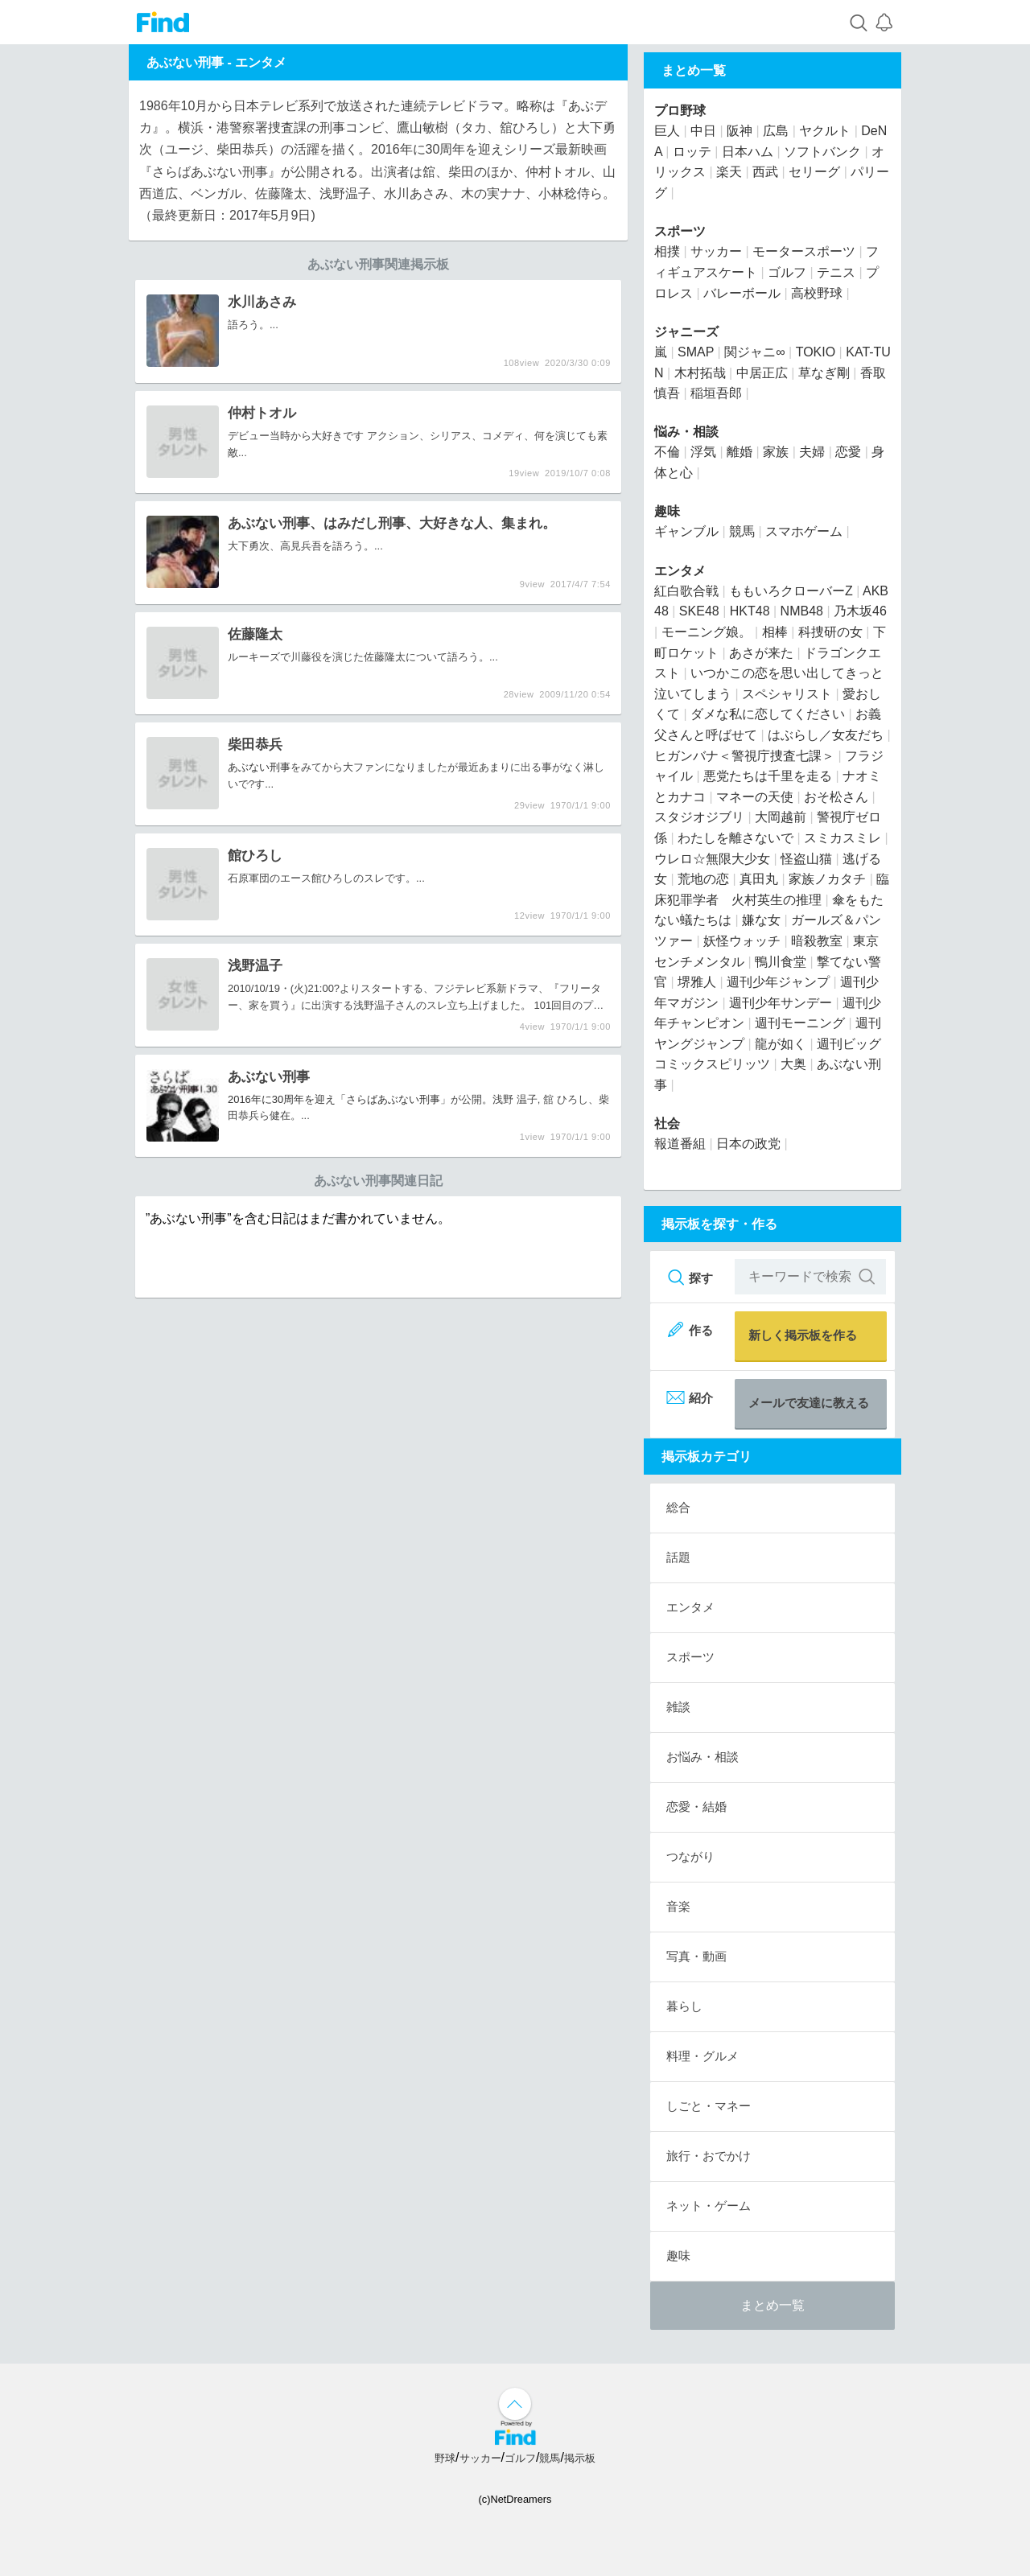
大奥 (793, 1064)
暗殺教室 (817, 941)
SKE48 (699, 611)
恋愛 (848, 452)
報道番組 (680, 1143)
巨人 (667, 131)
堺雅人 (697, 982)
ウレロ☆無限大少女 (712, 859)
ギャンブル (686, 531)
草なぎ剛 (824, 373)
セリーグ (814, 172)
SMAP (696, 352)
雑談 (678, 1707)
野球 (445, 2458)
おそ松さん (836, 797)
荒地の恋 (703, 879)
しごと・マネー (708, 2106)
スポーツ (680, 231)
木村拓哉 (700, 373)
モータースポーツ (803, 251)
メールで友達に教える (808, 1402)
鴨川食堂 (780, 962)
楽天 (729, 172)
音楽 (678, 1906)
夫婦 (812, 452)
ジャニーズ (686, 332)
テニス (836, 272)
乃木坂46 (860, 611)
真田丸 (759, 879)
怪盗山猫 (806, 859)
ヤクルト (825, 131)
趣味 (667, 511)
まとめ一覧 (772, 2305)
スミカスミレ (842, 838)
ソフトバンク (822, 151)
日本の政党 (748, 1143)
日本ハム (747, 151)
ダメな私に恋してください (767, 714)
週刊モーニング (800, 1023)
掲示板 (579, 2458)
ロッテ (692, 151)
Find (163, 22)
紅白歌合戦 (686, 591)
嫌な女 (761, 920)
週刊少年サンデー (780, 1003)
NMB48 (802, 611)
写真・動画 (696, 1956)
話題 (678, 1557)
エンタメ (260, 62)
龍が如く (780, 1044)
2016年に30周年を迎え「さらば (302, 1099)
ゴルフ (787, 272)
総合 (678, 1507)
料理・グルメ (702, 2056)
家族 (776, 452)
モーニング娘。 (706, 632)
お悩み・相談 (702, 1756)
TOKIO (816, 352)
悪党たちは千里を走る (767, 776)
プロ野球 (680, 110)
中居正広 (762, 373)
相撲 (667, 251)
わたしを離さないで (735, 838)
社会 (667, 1123)
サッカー (716, 251)
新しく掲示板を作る (802, 1335)
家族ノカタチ (827, 879)
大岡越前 (780, 817)
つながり (690, 1856)
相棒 (775, 632)
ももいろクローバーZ (791, 591)
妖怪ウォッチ (742, 941)
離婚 (739, 452)
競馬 (742, 531)
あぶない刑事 (259, 767)
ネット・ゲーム (708, 2205)
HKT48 (750, 611)
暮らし (684, 2006)
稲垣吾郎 (716, 393)
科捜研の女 (830, 632)
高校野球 (817, 293)
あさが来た (761, 653)
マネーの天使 (754, 797)
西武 (765, 172)
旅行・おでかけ (708, 2155)
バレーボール (742, 293)
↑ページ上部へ (515, 2404)
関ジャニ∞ (754, 352)
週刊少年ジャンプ (778, 982)
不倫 (667, 452)
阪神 (739, 131)
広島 (776, 131)
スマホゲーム (804, 531)
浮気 (703, 452)
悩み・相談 (686, 431)
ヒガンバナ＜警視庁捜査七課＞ (744, 756)
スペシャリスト (787, 694)
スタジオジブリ (699, 817)
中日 (703, 131)
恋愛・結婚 (696, 1806)
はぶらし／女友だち (826, 735)
